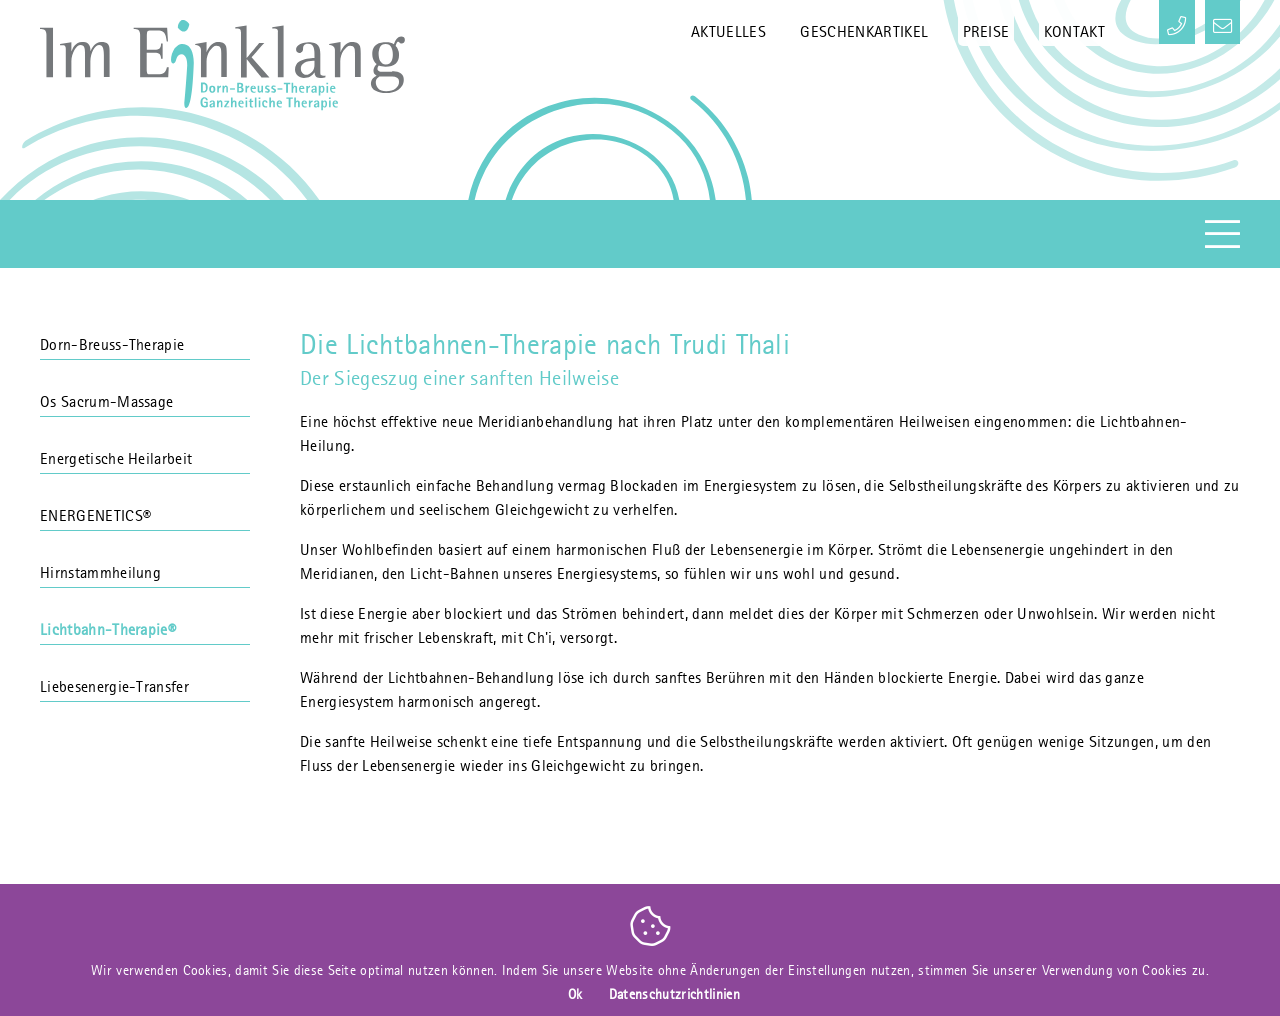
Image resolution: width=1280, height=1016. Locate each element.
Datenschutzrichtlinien (674, 994)
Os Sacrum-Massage (145, 393)
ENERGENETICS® (145, 507)
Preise (986, 23)
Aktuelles (728, 23)
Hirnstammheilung (145, 564)
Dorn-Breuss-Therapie (145, 336)
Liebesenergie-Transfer (145, 678)
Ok (575, 994)
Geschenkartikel (864, 23)
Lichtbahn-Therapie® (145, 621)
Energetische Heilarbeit (145, 450)
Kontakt (1074, 23)
